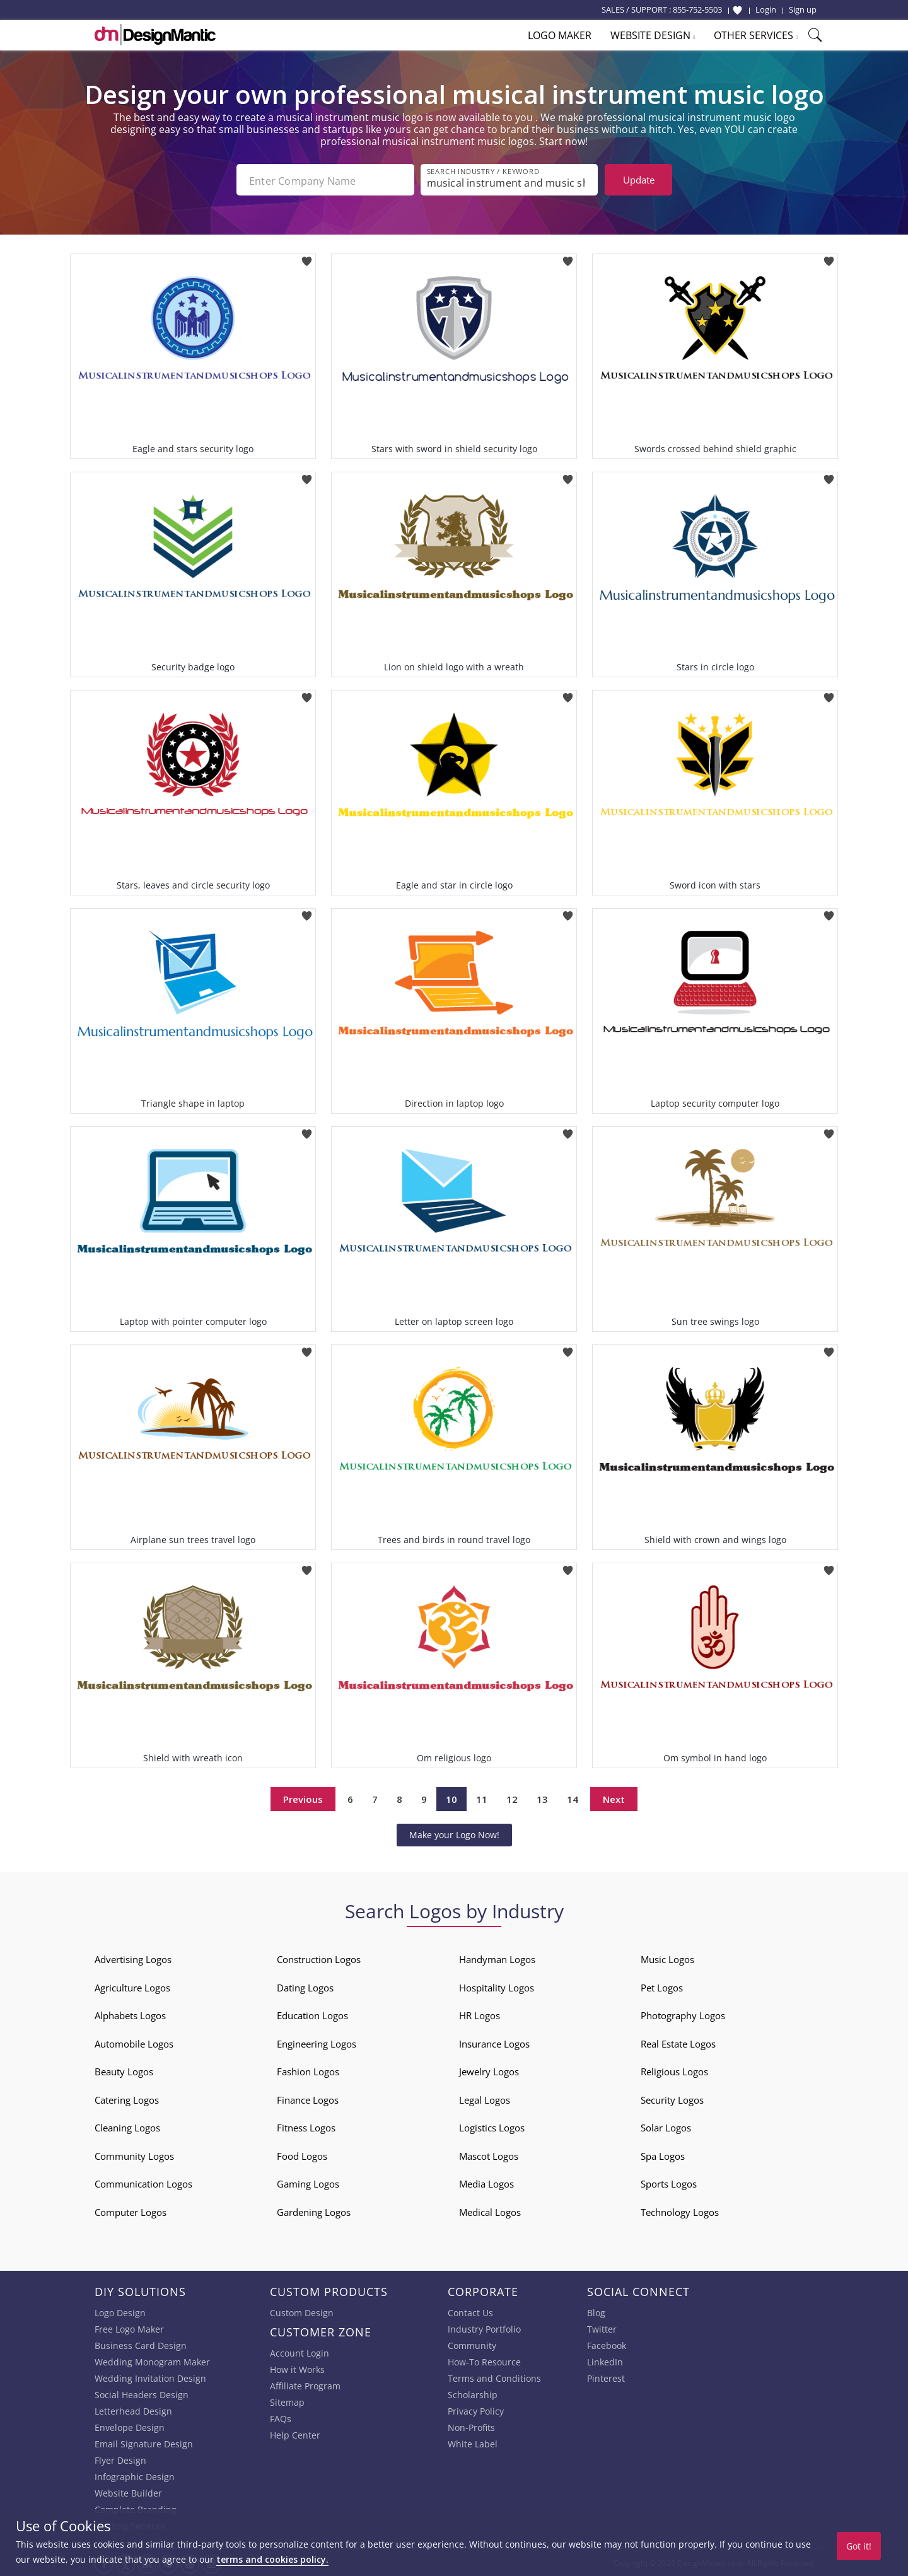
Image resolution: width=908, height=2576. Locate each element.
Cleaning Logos (127, 2126)
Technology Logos (680, 2211)
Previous (303, 1798)
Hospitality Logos (496, 1986)
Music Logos (667, 1958)
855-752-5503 (697, 9)
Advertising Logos (133, 1958)
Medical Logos (490, 2211)
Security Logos (672, 2098)
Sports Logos (669, 2182)
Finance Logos (308, 2098)
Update (639, 179)
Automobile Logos (134, 2042)
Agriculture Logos (132, 1986)
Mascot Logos (488, 2154)
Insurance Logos (494, 2042)
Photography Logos (683, 2014)
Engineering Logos (316, 2042)
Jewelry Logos (489, 2070)
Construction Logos (319, 1958)
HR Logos (479, 2014)
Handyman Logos (497, 1958)
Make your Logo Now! (454, 1833)
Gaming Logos (308, 2182)
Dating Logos (305, 1986)
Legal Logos (484, 2098)
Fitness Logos (306, 2126)
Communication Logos (143, 2182)
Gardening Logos (314, 2211)
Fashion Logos (308, 2070)
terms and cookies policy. (272, 2559)
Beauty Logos (124, 2070)
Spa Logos (663, 2154)
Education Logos (312, 2014)
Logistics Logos (492, 2126)
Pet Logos (662, 1986)
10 (451, 1798)
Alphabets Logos (130, 2014)
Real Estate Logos (678, 2042)
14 (572, 1798)
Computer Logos (130, 2211)
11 (481, 1798)
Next (614, 1798)
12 (512, 1798)
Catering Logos (127, 2098)
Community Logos (134, 2154)
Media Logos (486, 2182)
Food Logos (302, 2154)
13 (542, 1798)
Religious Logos (674, 2070)
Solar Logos (666, 2126)
